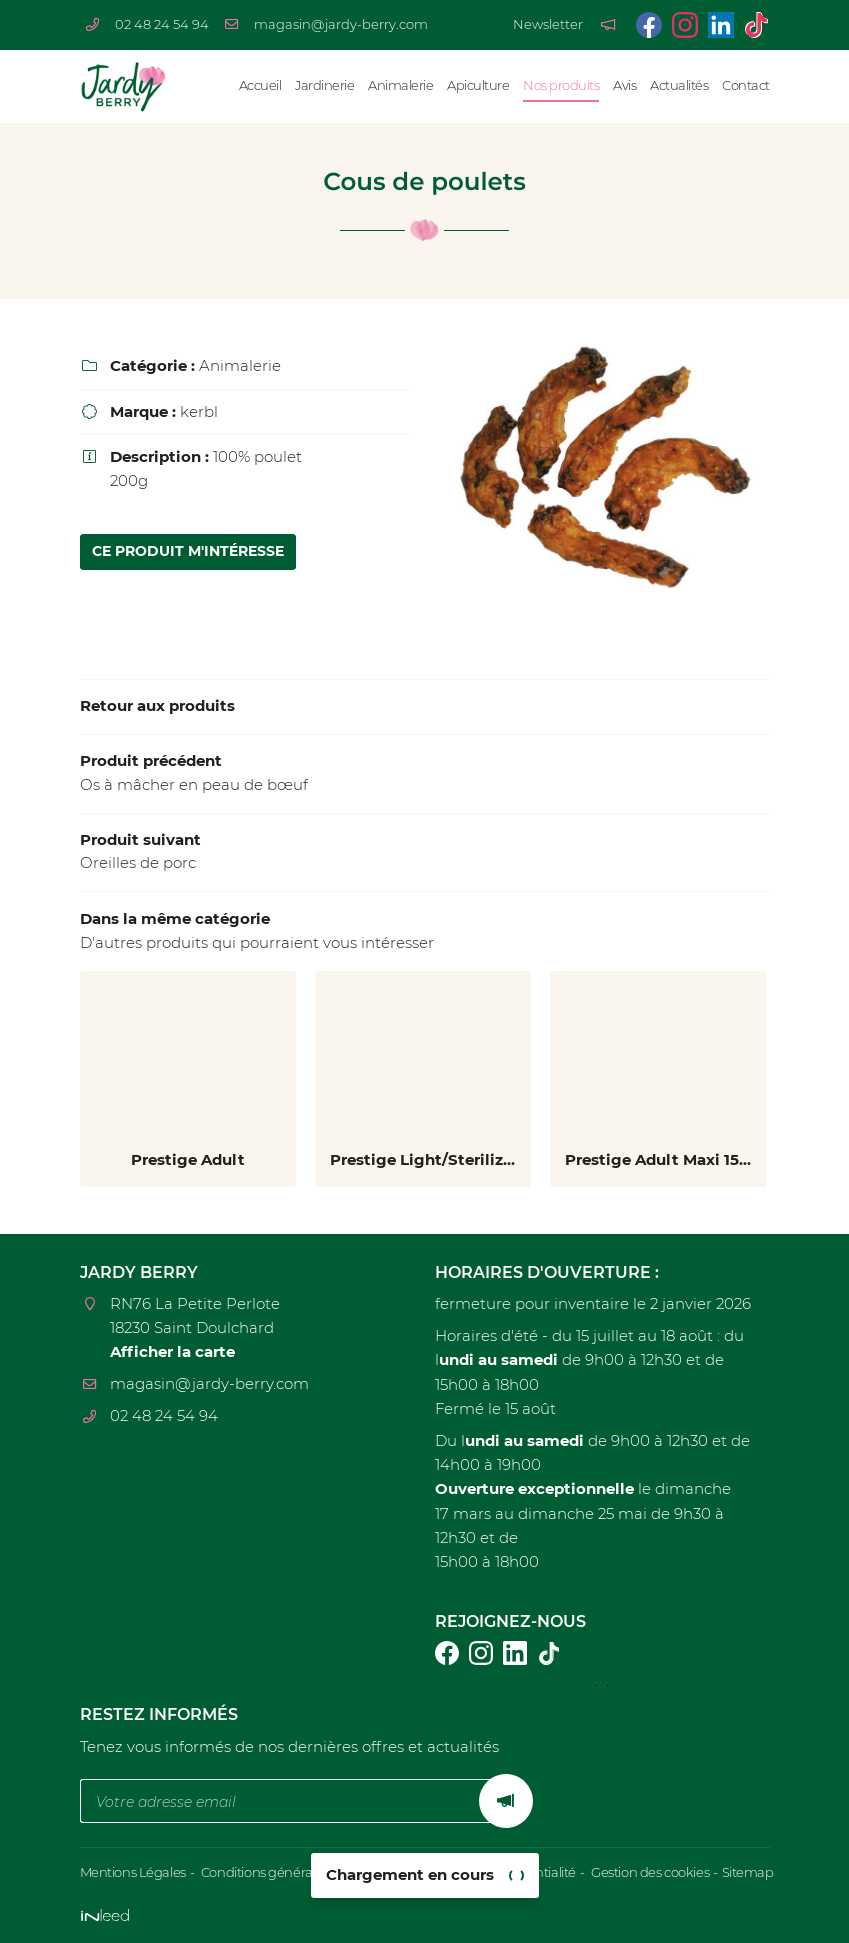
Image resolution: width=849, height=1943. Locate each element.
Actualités (679, 85)
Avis (624, 85)
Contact (746, 85)
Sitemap (740, 1872)
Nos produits (561, 85)
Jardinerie (324, 85)
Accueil (260, 85)
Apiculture (478, 85)
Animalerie (400, 85)
